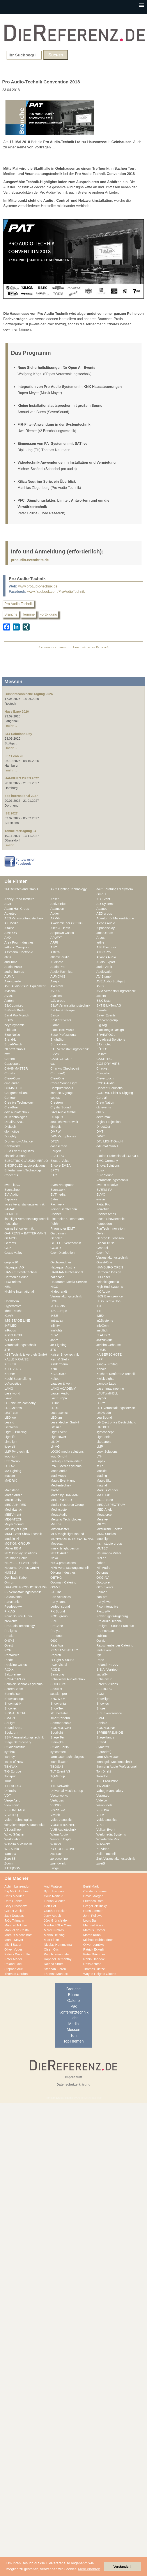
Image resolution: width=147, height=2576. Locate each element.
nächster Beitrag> (95, 647)
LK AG (55, 1446)
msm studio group (109, 1543)
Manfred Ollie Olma (58, 1925)
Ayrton (9, 1000)
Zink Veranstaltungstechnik (115, 1858)
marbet (55, 1490)
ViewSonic (11, 1805)
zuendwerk (58, 1863)
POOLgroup (59, 1616)
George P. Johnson (110, 1238)
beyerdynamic (14, 1025)
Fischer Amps (106, 1214)
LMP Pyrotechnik (16, 1451)
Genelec (56, 1238)
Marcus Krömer (94, 1930)
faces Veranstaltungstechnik (24, 1204)
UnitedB (10, 1790)
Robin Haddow (93, 1959)
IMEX (100, 1315)
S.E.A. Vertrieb (107, 1669)
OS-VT (55, 1587)
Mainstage (11, 1490)
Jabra (54, 1340)
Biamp (55, 1025)
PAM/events (12, 1597)
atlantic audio (59, 957)
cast (53, 1063)
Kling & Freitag (107, 1364)
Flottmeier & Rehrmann (67, 1219)
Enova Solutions (108, 1165)
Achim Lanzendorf (17, 1886)
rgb (98, 1655)
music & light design (64, 1548)
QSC (53, 1640)
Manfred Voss (93, 1925)
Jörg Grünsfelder (56, 1920)
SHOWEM (57, 1699)
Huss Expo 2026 (17, 711)
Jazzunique (104, 1340)
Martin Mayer (13, 1940)
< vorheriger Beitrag (53, 647)
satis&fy (102, 1674)
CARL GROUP (61, 1059)
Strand (101, 1742)
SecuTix (56, 1689)
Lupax (100, 1461)
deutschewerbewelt (64, 1122)
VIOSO (55, 1805)
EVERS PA (104, 1189)
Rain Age (57, 1645)
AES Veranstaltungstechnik (23, 918)
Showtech (11, 1708)
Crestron (56, 1102)
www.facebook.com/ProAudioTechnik (56, 591)
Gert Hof (50, 1906)
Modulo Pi (11, 1538)
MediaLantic (13, 1509)
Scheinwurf (104, 1679)
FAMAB (9, 1209)
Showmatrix (12, 1703)
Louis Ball (90, 1920)
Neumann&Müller (108, 1553)
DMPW (55, 1131)
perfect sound (60, 1606)
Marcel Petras (54, 1930)
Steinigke (57, 1742)
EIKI (99, 1151)
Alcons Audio (105, 923)
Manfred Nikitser (16, 1925)
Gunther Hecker (55, 1911)
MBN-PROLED (61, 1500)
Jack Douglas (14, 1915)
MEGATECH (13, 1519)
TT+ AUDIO (12, 1786)
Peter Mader (13, 1959)
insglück (102, 1330)
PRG (53, 1621)
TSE (53, 1781)
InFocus (10, 1330)
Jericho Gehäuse (108, 1345)
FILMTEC (11, 1214)
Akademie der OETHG (66, 923)
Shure (100, 1708)
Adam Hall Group (16, 908)
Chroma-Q (58, 1073)
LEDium (56, 1417)
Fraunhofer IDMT (62, 1228)
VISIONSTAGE (15, 1810)
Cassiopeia (12, 1063)
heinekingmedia (107, 1282)
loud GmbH (58, 1456)
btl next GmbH (14, 1049)
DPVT (100, 1136)
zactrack (56, 1853)
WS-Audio (11, 1849)
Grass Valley (13, 1252)
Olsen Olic (51, 1949)
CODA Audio (105, 1083)
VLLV (100, 1815)
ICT (99, 1306)
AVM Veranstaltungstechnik (116, 991)
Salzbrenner (13, 1674)
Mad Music (58, 1475)
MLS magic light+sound (67, 1534)
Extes (54, 1199)
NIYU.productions (63, 1563)
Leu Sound (104, 1417)
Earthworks (12, 1146)
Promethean (105, 1630)
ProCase (56, 1626)
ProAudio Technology (19, 1626)
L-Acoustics (12, 1383)
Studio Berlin (59, 1747)
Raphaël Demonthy (57, 1959)
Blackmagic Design (110, 1030)
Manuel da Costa (16, 1930)
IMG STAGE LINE (17, 1320)
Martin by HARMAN (64, 1495)
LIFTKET (102, 1427)
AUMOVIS (57, 976)
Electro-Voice (59, 1160)
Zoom (8, 1863)
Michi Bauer (12, 1944)
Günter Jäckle (14, 1911)
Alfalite (9, 928)
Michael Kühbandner (98, 1940)
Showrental (58, 1703)
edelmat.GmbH (107, 1146)
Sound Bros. (13, 1727)
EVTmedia (58, 1194)
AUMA (9, 976)
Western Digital (61, 1839)
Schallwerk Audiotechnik (67, 1679)
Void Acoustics (106, 1819)
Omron (9, 1582)
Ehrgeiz (55, 1151)
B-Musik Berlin (14, 1010)
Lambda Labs (106, 1383)
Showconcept (14, 1699)
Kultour (55, 1378)
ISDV (54, 1335)
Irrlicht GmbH (13, 1335)
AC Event (103, 899)
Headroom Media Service (68, 1282)
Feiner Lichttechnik (64, 1209)
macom (9, 1475)
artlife (100, 942)
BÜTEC (101, 1049)
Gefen (100, 1233)
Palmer (101, 1592)
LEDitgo (10, 1417)
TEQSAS (57, 1766)
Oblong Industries (63, 1572)
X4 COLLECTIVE (62, 1849)
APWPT (56, 937)
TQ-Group (57, 1776)
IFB (98, 1311)
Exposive (11, 1199)
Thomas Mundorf (56, 1974)
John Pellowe (93, 1915)
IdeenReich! (13, 1311)
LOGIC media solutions (67, 1451)
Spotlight (56, 1732)
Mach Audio (58, 1471)
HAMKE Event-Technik (20, 1272)
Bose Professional (63, 1034)
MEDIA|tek (104, 1509)
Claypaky (103, 1073)
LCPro (101, 1403)
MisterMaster (59, 1529)
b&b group (57, 1000)
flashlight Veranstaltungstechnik (27, 1219)
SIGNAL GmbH (15, 1713)
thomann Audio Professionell (116, 1766)
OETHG (56, 1577)
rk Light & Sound (62, 1660)
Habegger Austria (62, 1267)
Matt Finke (51, 1940)
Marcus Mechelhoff (18, 1935)
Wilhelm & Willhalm (18, 1844)
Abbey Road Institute (19, 899)
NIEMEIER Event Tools (20, 1563)
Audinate (56, 962)
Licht (73, 2018)
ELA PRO (57, 1156)
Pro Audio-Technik (18, 604)
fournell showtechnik (19, 1228)
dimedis (56, 1126)
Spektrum (11, 1732)
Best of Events (60, 1020)
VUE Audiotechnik (63, 1829)
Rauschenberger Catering (114, 1645)
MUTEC (102, 1548)
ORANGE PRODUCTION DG (25, 1587)
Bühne (73, 1994)
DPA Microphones (63, 1136)
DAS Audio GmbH (63, 1112)
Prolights (10, 1630)
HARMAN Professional (66, 1272)
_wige (54, 1868)
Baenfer (102, 1010)
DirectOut (103, 1126)
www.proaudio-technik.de (37, 586)
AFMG (55, 918)
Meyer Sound (14, 1524)
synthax (10, 1752)
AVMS (8, 996)
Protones (56, 1635)
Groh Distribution (62, 1252)
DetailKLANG (14, 1122)
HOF (53, 1301)
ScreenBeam (13, 1689)
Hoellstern (11, 1301)
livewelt (9, 1446)
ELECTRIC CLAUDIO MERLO (26, 1160)
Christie (9, 1073)
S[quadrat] (103, 1752)
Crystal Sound (60, 1107)
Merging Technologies (66, 1519)
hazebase (57, 1277)
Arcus (100, 937)
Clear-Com (12, 1078)
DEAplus (56, 1117)
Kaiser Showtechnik (64, 1354)
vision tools (104, 1805)
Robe (100, 1660)
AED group (104, 913)
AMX (7, 937)
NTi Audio (103, 1567)
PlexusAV (103, 1611)
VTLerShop (12, 1829)
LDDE (54, 1408)
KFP (99, 1359)
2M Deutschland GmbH (21, 889)
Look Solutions (107, 1451)
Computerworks (61, 1088)
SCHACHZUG (14, 1679)
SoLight (9, 1723)
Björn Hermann (55, 1891)
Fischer (55, 1214)
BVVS (54, 1054)
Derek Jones (13, 1901)
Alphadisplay (105, 928)
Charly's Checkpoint (64, 1068)
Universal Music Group (66, 1790)
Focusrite (11, 1223)
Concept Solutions (109, 1088)
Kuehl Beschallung (17, 1378)
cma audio (11, 1083)
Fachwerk (57, 1204)
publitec (102, 1635)
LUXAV (9, 1466)
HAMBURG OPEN (109, 1267)
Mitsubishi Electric (109, 1529)
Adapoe (102, 908)
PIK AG (9, 1611)
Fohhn (55, 1223)
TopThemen (73, 2041)
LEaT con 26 (14, 756)
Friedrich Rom (93, 1901)
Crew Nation (105, 1102)
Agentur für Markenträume (115, 918)
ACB (7, 904)
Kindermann (59, 1364)
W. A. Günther (14, 1834)
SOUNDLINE (105, 1727)
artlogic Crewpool (16, 947)
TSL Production (107, 1781)
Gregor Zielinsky (95, 1906)
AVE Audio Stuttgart (110, 981)
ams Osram (104, 933)
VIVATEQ (11, 1815)
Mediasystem (59, 1509)
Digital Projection (108, 1122)
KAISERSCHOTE (109, 1354)
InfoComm (103, 1325)
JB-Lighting (58, 1345)
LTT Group (12, 1461)
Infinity (55, 1325)
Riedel (9, 1660)
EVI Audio (11, 1194)
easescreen (58, 1146)
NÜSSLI (10, 1572)
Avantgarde (12, 981)
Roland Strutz (53, 1964)
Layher (101, 1398)
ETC (53, 1175)
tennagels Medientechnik (114, 1762)
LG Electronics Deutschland (116, 1422)
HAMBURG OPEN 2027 (22, 778)
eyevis (101, 1199)
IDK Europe (58, 1311)
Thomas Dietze (94, 1969)
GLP (7, 1248)
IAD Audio (57, 1306)
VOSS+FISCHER (62, 1825)
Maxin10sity (12, 1500)
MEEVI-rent (12, 1514)
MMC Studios (106, 1534)
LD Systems (13, 1408)
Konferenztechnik (73, 2012)
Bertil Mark (91, 1886)
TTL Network (59, 1786)
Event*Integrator (62, 1185)
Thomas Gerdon (16, 1974)
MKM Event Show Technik (23, 1534)
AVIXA (55, 991)
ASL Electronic (106, 947)
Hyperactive (12, 1306)
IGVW (8, 1315)
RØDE (55, 1669)
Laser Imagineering (110, 1388)
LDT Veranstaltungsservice (115, 1408)
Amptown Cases (62, 933)
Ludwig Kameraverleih (66, 1461)
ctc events (103, 1107)
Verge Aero (12, 1800)
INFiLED (10, 1325)
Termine (28, 614)
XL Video (102, 1849)
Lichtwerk (11, 1427)
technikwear (59, 1762)
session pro (58, 1693)
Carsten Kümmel (95, 1891)
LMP (99, 1446)
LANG (8, 1388)
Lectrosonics (59, 1412)
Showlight (103, 1699)
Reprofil (56, 1655)
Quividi (101, 1640)
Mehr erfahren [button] (89, 2569)
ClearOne (57, 1078)
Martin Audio (13, 1495)
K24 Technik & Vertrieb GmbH (25, 1354)
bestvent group (107, 1020)
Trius (7, 1781)
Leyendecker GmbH (64, 1422)
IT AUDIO (103, 1335)
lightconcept (105, 1432)
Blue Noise (12, 1034)
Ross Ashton (92, 1964)
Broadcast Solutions (110, 1039)
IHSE (54, 1315)
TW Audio (103, 1786)
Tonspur (10, 1776)
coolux (55, 1097)
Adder (54, 913)
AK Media (11, 923)
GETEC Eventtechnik (65, 1243)
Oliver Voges (13, 1949)
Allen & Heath (60, 928)
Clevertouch (105, 1078)
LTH (99, 1456)
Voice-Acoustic (61, 1819)
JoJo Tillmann (14, 1920)
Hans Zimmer (93, 1911)
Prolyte (55, 1630)
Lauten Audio (59, 1393)
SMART (10, 1718)
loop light (10, 1456)
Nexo (54, 1558)
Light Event (58, 1432)
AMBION (10, 933)
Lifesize (55, 1427)
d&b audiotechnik (16, 1112)
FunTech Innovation (110, 1228)
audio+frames (14, 971)
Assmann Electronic (18, 952)
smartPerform (60, 1718)
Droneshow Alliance (18, 1141)
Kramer (9, 1374)
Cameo (9, 1059)
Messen (73, 2029)
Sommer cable (60, 1723)
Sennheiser (12, 1693)
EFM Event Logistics (19, 1151)
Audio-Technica (61, 971)
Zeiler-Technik (106, 1853)
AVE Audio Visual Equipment (25, 986)
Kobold (101, 1369)
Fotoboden (104, 1223)
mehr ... (11, 726)
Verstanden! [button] (122, 2566)
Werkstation (12, 1839)
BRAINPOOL (105, 1034)
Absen (55, 899)
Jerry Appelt (52, 1915)
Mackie (101, 1471)
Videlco (101, 1800)
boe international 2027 (21, 796)
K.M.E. (101, 1349)
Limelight (10, 1441)
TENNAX (11, 1766)
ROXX (9, 1669)
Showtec (102, 1703)
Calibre (101, 1054)
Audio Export (105, 962)
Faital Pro (103, 1204)
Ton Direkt (103, 1771)
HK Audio (103, 1291)
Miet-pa (55, 1524)
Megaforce (104, 1514)
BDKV (8, 1020)
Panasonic (11, 1601)
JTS (53, 1349)
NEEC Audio (59, 1553)
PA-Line (56, 1592)
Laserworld (12, 1393)
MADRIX (10, 1480)
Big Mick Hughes (16, 1891)
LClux (54, 1403)
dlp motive (11, 1131)
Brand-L (10, 1039)
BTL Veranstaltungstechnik (69, 1049)
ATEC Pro (103, 952)
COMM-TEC (13, 1088)
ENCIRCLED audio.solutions (24, 1165)
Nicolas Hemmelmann (59, 1944)
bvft (7, 1054)
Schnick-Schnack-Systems (23, 1684)
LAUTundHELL (107, 1393)
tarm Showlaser (107, 1756)
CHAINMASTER (16, 1068)
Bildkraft (10, 1030)
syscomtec (58, 1752)
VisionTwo (57, 1810)
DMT (99, 1131)
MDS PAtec (104, 1500)
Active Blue (58, 904)
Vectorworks (59, 1795)
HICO (54, 1286)
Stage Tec (57, 1737)
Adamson (57, 908)
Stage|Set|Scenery (17, 1742)
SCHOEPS (58, 1684)
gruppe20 (11, 1262)
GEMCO (10, 1238)
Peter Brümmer (94, 1954)
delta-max (103, 1117)
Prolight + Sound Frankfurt (115, 1626)
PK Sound (57, 1611)
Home (75, 647)
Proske (9, 1635)
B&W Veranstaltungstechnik (70, 1005)
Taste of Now (13, 1762)
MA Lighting (12, 1471)
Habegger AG (14, 1267)
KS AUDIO (58, 1374)
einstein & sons (15, 1156)
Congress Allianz (16, 1093)
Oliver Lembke (93, 1944)
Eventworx (58, 1189)
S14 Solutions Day (18, 734)
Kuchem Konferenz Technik (116, 1374)
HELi (7, 1286)
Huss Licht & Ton (108, 1301)
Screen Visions (107, 1684)
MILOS (101, 1524)
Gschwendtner (60, 1262)
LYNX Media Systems (65, 1466)
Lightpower (58, 1437)
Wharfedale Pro (107, 1839)
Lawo (8, 1398)
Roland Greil (13, 1964)
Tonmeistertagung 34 (20, 831)
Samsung (57, 1674)
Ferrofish (102, 1209)
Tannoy (9, 1756)
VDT (7, 1795)
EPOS (54, 1170)
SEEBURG (104, 1689)
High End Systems (109, 1286)
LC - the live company (19, 1403)
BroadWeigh (13, 1044)
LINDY (55, 1441)
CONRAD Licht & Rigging (114, 1093)
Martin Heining (54, 1935)
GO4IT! (55, 1248)
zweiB (100, 1863)
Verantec (102, 1795)
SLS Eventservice (109, 1713)
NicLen (101, 1558)
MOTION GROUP (17, 1543)
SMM (100, 1718)
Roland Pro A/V (107, 1664)
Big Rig (101, 1025)
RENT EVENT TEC (64, 1650)
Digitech (10, 1126)
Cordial (101, 1097)
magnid (101, 1485)
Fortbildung (48, 614)
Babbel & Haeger (62, 1010)
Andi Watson (53, 1886)
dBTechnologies (15, 1117)
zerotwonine (59, 1858)
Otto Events (104, 1587)
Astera (55, 952)
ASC (53, 947)
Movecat (56, 1543)
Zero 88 (10, 1858)
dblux (100, 1112)
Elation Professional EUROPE (117, 1156)
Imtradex (56, 1320)
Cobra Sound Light (63, 1083)
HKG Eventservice (109, 1296)
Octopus (102, 1572)
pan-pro (102, 1597)
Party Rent (58, 1601)
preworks (11, 1621)
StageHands (105, 1737)
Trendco (102, 1776)
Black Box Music (62, 1030)
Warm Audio (59, 1834)
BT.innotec (104, 1044)
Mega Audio (58, 1514)
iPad (73, 2006)
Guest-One (104, 1262)
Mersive (102, 1519)
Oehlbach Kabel (15, 1577)
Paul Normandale (56, 1954)
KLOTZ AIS (12, 1369)
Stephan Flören (55, 1969)
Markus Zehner (107, 1490)
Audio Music (13, 967)
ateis (7, 957)
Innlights (56, 1330)
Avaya (54, 981)
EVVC (100, 1194)
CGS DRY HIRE (108, 1063)
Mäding (101, 1475)
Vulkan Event (105, 1829)
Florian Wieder (54, 1901)
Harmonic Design (108, 1272)
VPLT (100, 1825)
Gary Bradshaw (15, 1906)
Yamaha (10, 1853)
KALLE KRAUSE (16, 1359)
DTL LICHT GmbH (109, 1141)
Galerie (73, 2000)
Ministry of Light (15, 1529)
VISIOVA (102, 1810)
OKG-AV (102, 1577)
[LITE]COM (12, 1868)
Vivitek (55, 1815)
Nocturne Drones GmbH (21, 1567)
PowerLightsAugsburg (112, 1616)
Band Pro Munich (16, 1015)
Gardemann (58, 1233)
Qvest (8, 1645)
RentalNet (11, 1655)
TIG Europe (12, 1771)
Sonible (101, 1723)
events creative (107, 1185)
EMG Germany (107, 1160)
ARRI (54, 942)
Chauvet (102, 1068)
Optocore (103, 1582)
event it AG (12, 1185)
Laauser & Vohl (61, 1383)
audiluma (11, 962)
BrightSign (57, 1039)
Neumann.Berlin (16, 1558)
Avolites (56, 996)
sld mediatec (59, 1713)
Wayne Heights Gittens (99, 1974)
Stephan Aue (13, 1969)
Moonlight (103, 1538)
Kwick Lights (105, 1378)
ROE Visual (58, 1664)
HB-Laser (103, 1277)
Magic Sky (103, 1480)
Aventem (56, 986)
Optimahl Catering (63, 1582)
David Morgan (93, 1896)
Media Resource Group (67, 1504)
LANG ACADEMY (63, 1388)
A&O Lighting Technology (68, 889)
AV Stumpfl (104, 976)
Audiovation (104, 971)
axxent (101, 996)
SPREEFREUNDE (109, 1732)
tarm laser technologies (67, 1756)
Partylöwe (103, 1601)
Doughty (10, 1136)
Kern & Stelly (59, 1359)
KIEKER (10, 1364)
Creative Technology (19, 1102)
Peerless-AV (13, 1606)
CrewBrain (11, 1107)
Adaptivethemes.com (89, 2097)
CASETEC (104, 1059)
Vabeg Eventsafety (109, 1790)
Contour (10, 1097)
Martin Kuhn (92, 1935)
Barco (54, 1015)
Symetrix (102, 1747)
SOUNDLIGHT (61, 1727)
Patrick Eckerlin (94, 1949)
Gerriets (10, 1243)
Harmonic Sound (16, 1277)
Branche (11, 614)
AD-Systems (105, 904)
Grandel (102, 1248)
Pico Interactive (107, 1606)
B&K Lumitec (13, 1005)
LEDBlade (103, 1412)
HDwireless (12, 1282)
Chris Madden (14, 1896)
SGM (100, 1693)
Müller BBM (12, 1548)
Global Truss (105, 1243)
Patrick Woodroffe (17, 1954)
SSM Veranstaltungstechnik (24, 1737)
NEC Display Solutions (20, 1553)
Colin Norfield (53, 1896)
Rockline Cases (15, 1664)
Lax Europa (58, 1398)
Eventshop (12, 1189)
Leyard (9, 1422)
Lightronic (103, 1437)
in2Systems (104, 1320)
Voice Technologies (18, 1819)
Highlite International (19, 1291)
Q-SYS (9, 1640)
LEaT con (11, 1412)
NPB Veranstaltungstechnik (69, 1567)
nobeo (100, 1563)
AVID (100, 986)
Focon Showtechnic (110, 1219)
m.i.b (99, 1466)
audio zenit (104, 967)
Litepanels (103, 1441)
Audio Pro (57, 967)
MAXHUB (103, 1495)
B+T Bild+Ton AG (108, 1005)
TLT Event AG (60, 1771)
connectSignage (62, 1093)
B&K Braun (104, 1000)
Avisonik (10, 991)
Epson (101, 1170)
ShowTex (57, 1708)
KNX (53, 1369)
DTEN (54, 1141)
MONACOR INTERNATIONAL (72, 1538)
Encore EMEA (60, 1165)
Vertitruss (57, 1800)
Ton (73, 2035)
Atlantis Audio (106, 957)
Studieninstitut (14, 1747)
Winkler (55, 1844)
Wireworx (103, 1844)
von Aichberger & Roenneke (24, 1825)
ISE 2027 (11, 813)
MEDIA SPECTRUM (110, 1504)
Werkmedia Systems (111, 1834)
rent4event (104, 1650)
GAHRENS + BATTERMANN (25, 1233)
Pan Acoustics (60, 1597)
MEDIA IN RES (15, 1504)
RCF (7, 1650)
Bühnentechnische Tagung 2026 (29, 694)
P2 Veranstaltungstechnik (22, 1592)
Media (73, 2024)
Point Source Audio (18, 1616)
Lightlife (10, 1437)
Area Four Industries (19, 942)
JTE (7, 1349)
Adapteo (10, 913)
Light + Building (15, 1432)
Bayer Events (106, 1015)
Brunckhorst (59, 1044)
